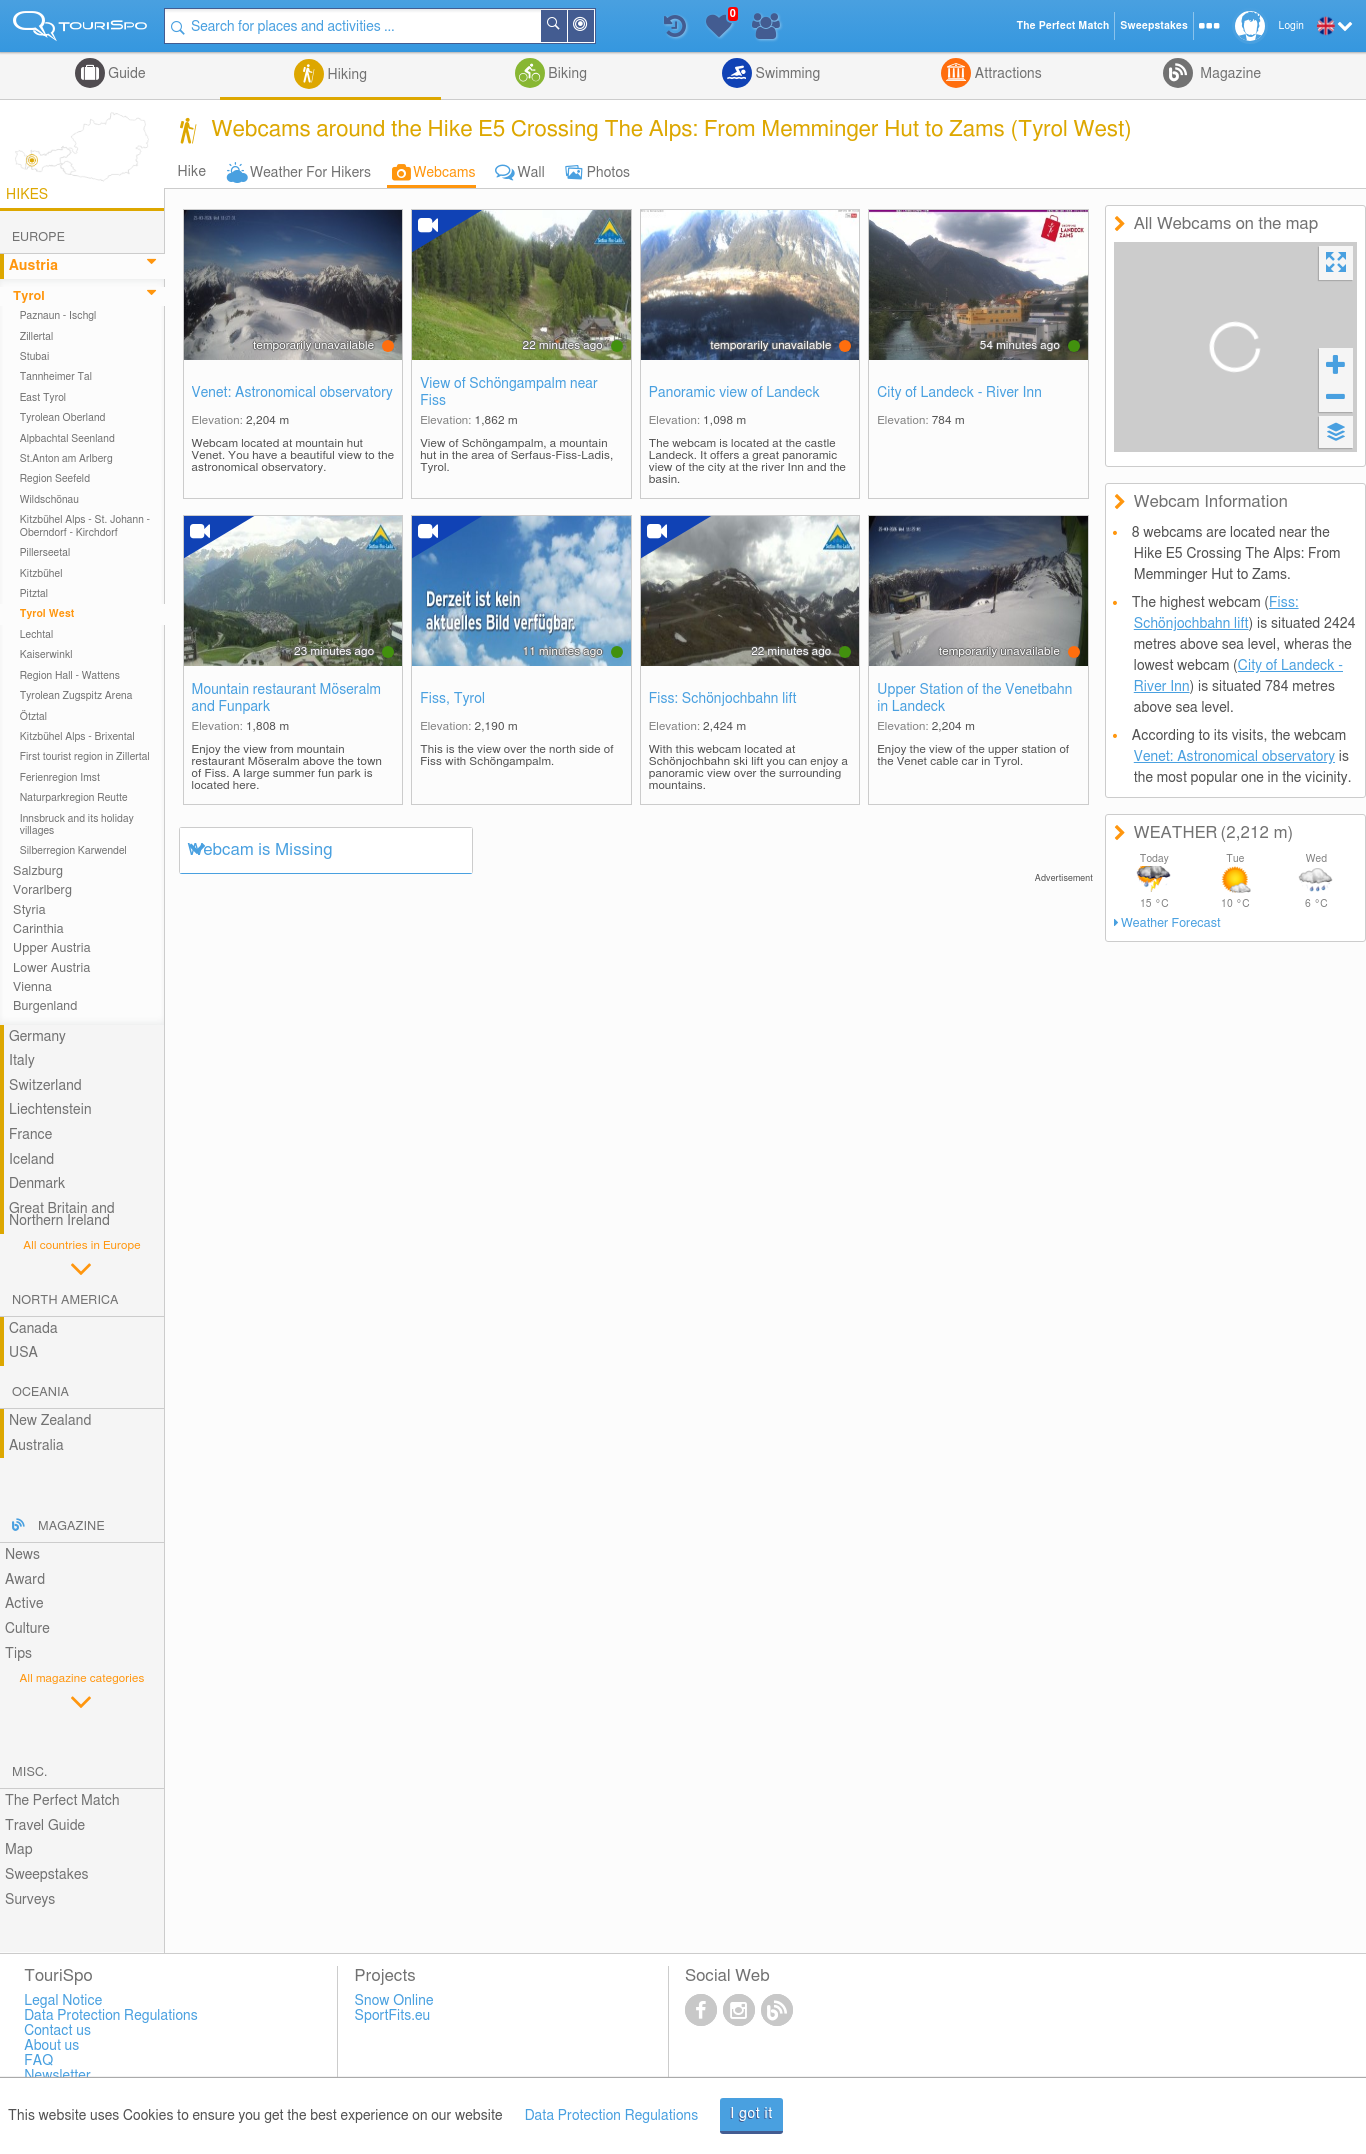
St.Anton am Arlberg (66, 459)
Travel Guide (45, 1826)
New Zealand (50, 1421)
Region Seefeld (55, 479)
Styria (29, 910)
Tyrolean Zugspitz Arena (76, 696)
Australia (36, 1446)
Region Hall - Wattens (70, 676)
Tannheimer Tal (56, 377)
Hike (192, 172)
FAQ (38, 2061)
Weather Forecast (1171, 923)
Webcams (444, 173)
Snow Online (394, 2001)
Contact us (57, 2031)
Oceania (40, 1392)
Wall (531, 173)
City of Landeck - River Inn (959, 393)
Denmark (37, 1184)
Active (24, 1604)
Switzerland (45, 1086)
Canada (33, 1329)
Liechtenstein (50, 1110)
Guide (125, 74)
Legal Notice (63, 2001)
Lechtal (37, 635)
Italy (22, 1061)
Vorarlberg (42, 890)
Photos (608, 173)
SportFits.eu (393, 2016)
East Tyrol (43, 398)
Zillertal (37, 337)
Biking (566, 74)
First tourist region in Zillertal (85, 757)
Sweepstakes (47, 1875)
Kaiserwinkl (46, 655)
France (31, 1135)
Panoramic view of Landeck (734, 393)
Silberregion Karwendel (73, 851)
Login (1291, 26)
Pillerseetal (45, 553)
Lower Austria (51, 968)
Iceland (31, 1160)
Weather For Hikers (310, 173)
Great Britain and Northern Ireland (62, 1215)
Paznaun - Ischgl (58, 316)
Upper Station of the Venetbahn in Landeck (974, 698)
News (22, 1555)
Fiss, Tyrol (452, 699)
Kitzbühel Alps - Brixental (77, 737)
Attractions (1006, 74)
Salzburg (38, 871)
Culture (27, 1629)
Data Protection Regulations (612, 2116)
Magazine (1229, 74)
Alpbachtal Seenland (67, 439)
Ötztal (33, 717)
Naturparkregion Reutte (74, 798)
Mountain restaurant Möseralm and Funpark (286, 698)
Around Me (593, 27)
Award (25, 1580)
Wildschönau (49, 500)
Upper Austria (52, 948)
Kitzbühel (41, 574)
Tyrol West (47, 614)
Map (19, 1850)
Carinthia (38, 929)
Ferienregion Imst (60, 778)
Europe (38, 237)
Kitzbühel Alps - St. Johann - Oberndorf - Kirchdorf (85, 526)
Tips (18, 1654)
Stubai (35, 357)
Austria (33, 266)
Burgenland (45, 1006)
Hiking (345, 75)
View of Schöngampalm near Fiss (509, 392)
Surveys (30, 1900)
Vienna (32, 987)
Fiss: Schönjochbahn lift (723, 699)
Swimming (786, 74)
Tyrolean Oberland (63, 418)
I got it (751, 2114)
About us (51, 2046)
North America (65, 1300)
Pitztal (34, 594)
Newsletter (57, 2076)
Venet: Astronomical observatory (292, 393)
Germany (37, 1037)
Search (566, 26)
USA (23, 1353)
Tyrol (29, 296)
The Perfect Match (62, 1801)
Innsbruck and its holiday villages (77, 825)
